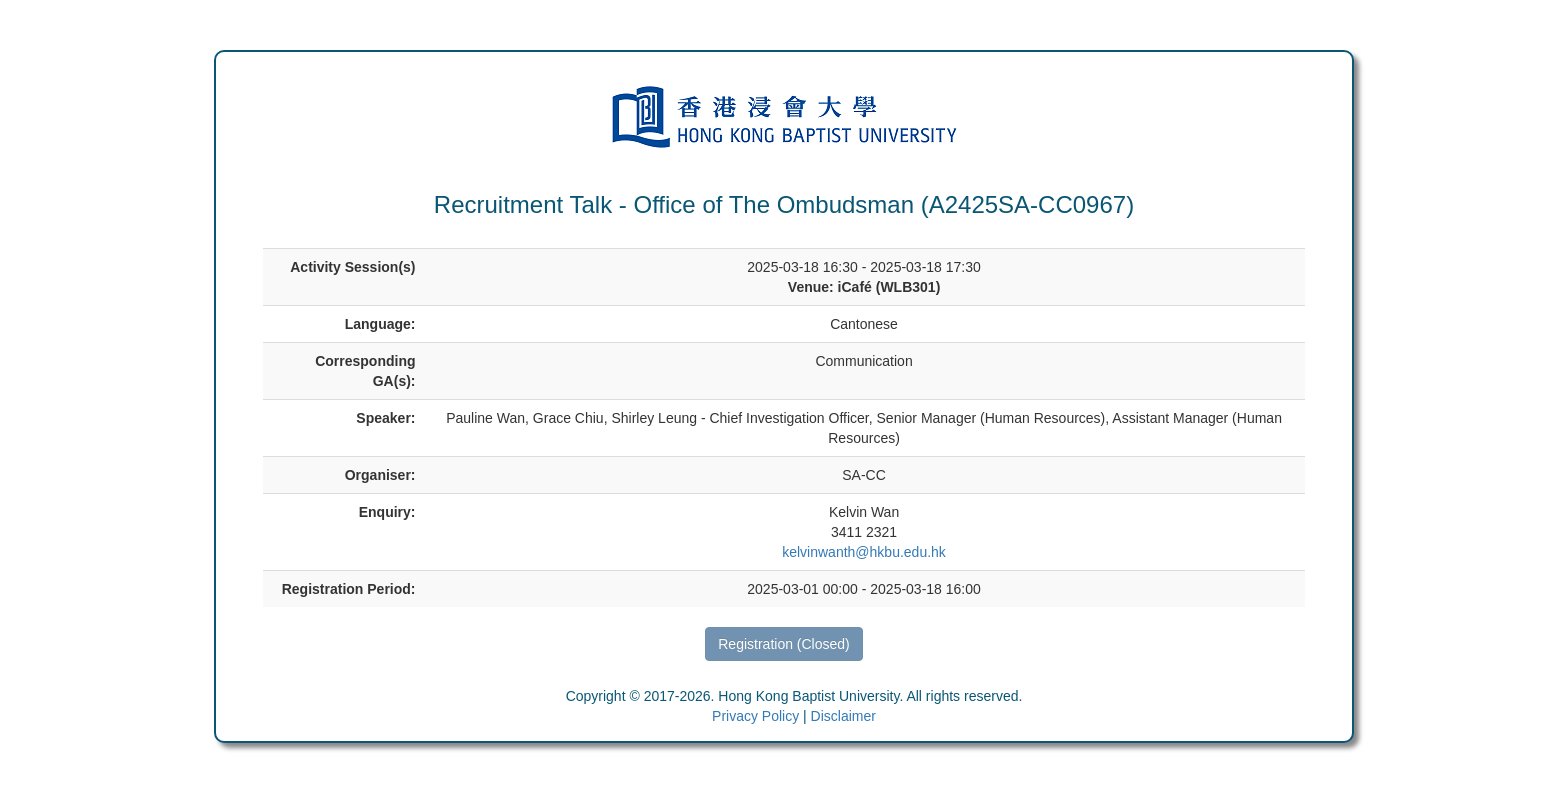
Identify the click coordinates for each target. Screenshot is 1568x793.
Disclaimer (843, 716)
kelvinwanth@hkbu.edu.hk (864, 552)
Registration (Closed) (784, 644)
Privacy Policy (755, 716)
